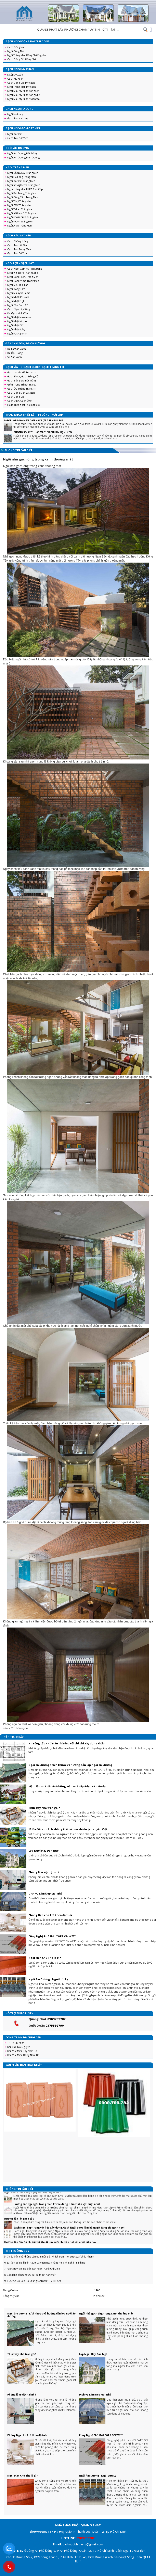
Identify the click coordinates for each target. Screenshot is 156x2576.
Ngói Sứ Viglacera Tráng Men (23, 185)
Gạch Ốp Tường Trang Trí (21, 388)
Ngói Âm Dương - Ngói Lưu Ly (48, 1979)
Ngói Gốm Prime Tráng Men (23, 281)
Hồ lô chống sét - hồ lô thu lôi (23, 405)
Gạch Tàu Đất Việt (17, 138)
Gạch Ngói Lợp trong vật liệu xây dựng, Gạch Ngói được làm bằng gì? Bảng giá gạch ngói (69, 2235)
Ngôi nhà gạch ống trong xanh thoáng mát (106, 2313)
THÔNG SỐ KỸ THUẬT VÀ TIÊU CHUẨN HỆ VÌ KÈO (42, 432)
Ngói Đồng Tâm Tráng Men (22, 197)
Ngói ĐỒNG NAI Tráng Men (22, 173)
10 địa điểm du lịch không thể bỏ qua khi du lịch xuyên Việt (67, 1829)
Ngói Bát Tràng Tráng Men (22, 193)
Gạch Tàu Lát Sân (17, 245)
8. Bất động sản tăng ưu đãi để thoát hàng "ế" (30, 2282)
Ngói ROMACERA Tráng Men (23, 217)
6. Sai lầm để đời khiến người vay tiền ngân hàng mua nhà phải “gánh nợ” (45, 2270)
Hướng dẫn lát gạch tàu (19, 2227)
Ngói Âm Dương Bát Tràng (22, 153)
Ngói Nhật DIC (15, 325)
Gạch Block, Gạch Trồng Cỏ (22, 376)
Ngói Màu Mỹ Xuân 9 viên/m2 (23, 99)
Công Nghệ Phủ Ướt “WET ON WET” (52, 1936)
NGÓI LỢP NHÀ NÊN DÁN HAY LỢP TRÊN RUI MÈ (33, 420)
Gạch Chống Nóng (17, 241)
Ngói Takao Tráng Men (20, 209)
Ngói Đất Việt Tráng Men (21, 181)
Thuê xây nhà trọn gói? (44, 1808)
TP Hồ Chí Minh (15, 2043)
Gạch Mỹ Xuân (15, 78)
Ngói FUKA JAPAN (17, 333)
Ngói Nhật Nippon (17, 321)
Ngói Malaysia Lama (18, 293)
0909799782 (56, 2019)
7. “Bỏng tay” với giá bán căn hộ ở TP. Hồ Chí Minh (32, 2276)
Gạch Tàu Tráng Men (19, 249)
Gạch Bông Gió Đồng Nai (21, 59)
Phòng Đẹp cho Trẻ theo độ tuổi (50, 1915)
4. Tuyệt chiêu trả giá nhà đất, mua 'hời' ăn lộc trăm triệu (36, 2258)
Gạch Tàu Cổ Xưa (17, 253)
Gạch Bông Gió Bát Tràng (21, 380)
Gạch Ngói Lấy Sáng (18, 309)
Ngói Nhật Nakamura (19, 317)
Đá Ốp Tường (15, 353)
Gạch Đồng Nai (15, 47)
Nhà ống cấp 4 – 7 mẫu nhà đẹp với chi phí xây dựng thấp (66, 1743)
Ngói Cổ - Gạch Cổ (17, 305)
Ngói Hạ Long (15, 114)
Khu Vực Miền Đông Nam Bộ (23, 2055)
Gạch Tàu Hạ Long (17, 118)
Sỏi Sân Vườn (14, 357)
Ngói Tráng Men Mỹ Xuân (21, 87)
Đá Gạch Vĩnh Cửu (17, 313)
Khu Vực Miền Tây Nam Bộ (22, 2051)
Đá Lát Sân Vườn (16, 349)
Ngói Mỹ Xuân (15, 74)
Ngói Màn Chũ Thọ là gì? (44, 1958)
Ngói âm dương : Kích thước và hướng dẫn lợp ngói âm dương (70, 1765)
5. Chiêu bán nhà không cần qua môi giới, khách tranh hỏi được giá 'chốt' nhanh (49, 2264)
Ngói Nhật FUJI (15, 301)
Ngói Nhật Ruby (16, 329)
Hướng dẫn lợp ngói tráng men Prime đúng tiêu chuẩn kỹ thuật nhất (56, 2212)
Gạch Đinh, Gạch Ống (19, 401)
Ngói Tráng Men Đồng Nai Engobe (26, 55)
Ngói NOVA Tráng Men (20, 221)
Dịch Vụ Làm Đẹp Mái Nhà (45, 1893)
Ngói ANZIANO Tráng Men (22, 213)
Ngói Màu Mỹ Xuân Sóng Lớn (23, 91)
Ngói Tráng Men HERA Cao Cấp (25, 189)
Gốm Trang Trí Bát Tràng (21, 384)
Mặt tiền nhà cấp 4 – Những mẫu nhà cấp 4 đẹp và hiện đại (67, 1786)
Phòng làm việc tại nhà (43, 1872)
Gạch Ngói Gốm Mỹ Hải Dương (24, 268)
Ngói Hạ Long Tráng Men (21, 177)
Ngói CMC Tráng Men (19, 205)
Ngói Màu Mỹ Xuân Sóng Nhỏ (23, 95)
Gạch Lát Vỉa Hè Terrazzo (21, 372)
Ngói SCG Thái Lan (17, 285)
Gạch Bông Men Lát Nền (21, 392)
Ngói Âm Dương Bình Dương (23, 157)
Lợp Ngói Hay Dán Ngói (44, 1850)
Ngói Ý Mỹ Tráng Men (19, 201)
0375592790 (55, 2025)
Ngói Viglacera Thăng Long (22, 272)
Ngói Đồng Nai (15, 51)
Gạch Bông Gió (16, 396)
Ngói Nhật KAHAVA (18, 297)
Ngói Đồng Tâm (16, 289)
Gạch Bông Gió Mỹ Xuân (21, 82)
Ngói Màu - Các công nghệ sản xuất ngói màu (32, 2200)
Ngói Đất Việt (14, 134)
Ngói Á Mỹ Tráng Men (19, 225)
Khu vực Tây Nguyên (18, 2047)
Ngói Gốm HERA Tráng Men (22, 277)
